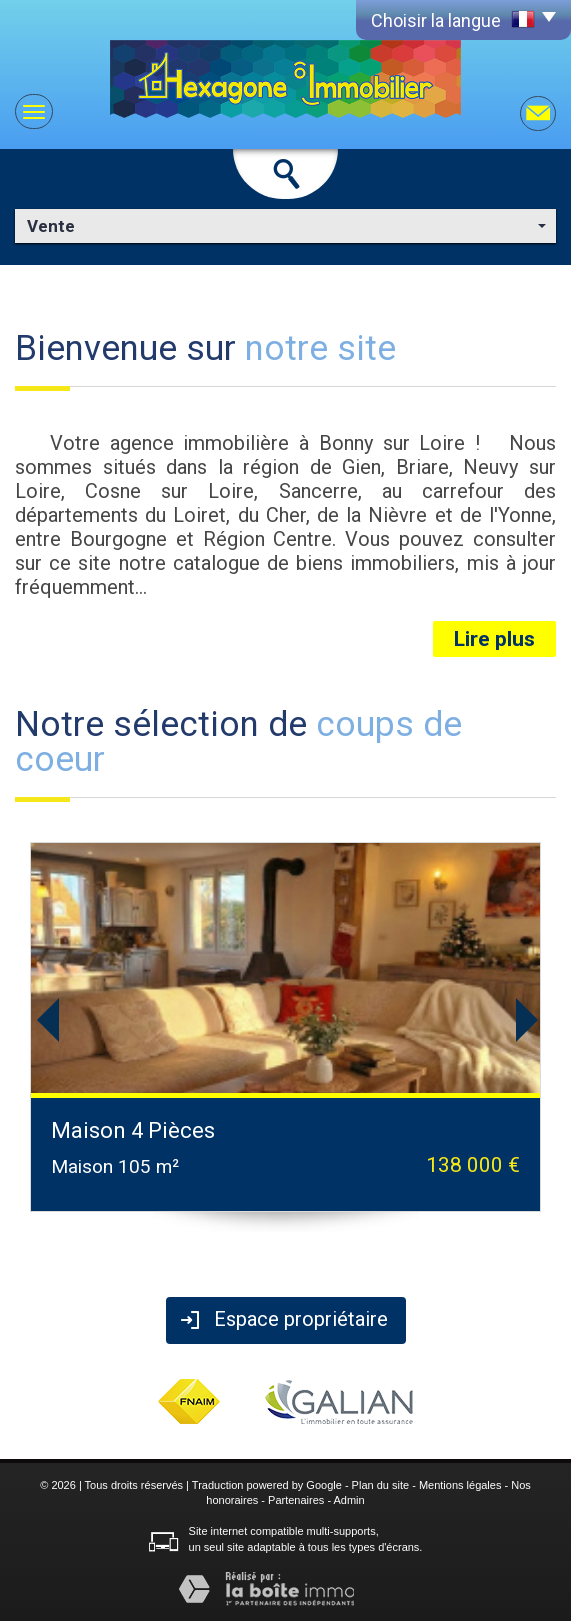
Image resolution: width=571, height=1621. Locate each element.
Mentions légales (460, 1485)
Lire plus (494, 639)
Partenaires (296, 1500)
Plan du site (380, 1485)
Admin (349, 1500)
